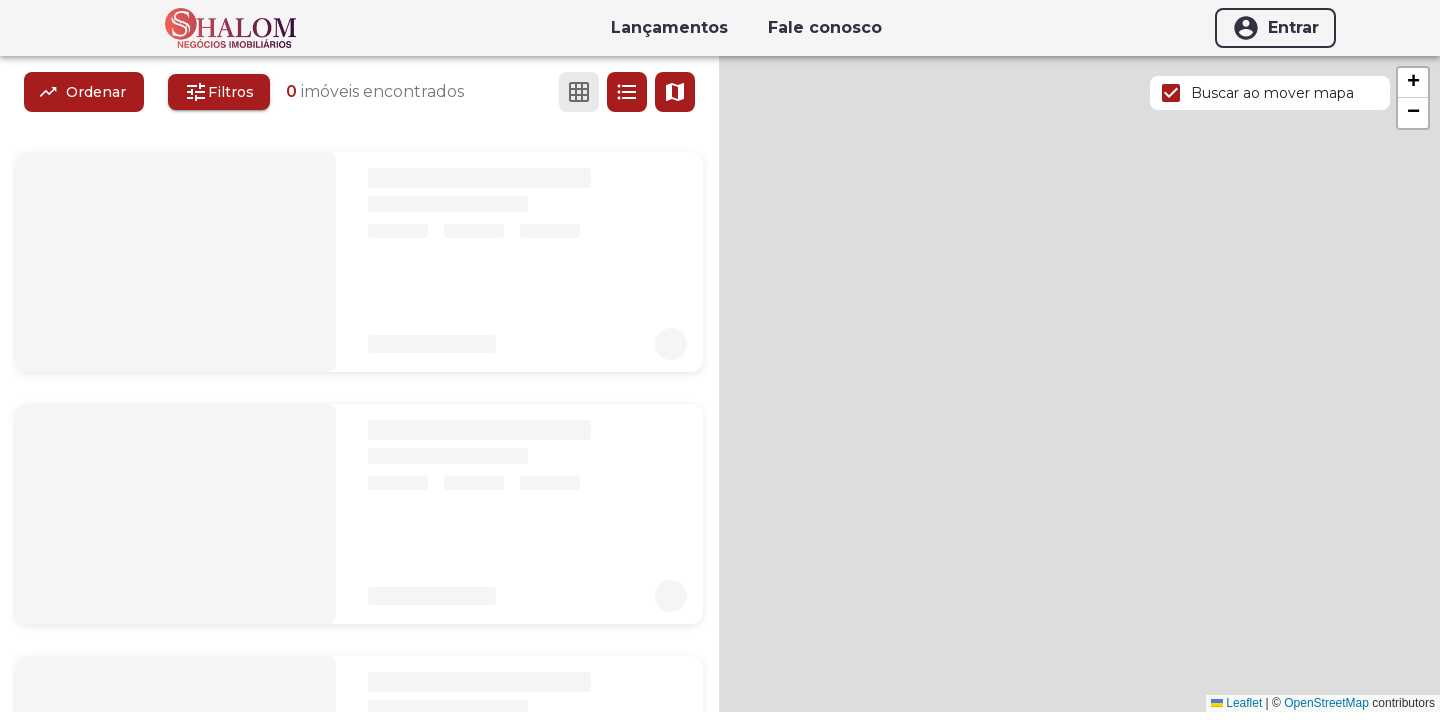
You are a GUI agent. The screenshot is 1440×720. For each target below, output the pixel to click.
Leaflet (1236, 703)
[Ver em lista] (627, 92)
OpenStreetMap (1326, 703)
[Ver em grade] (579, 92)
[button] (1413, 83)
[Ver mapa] (675, 92)
